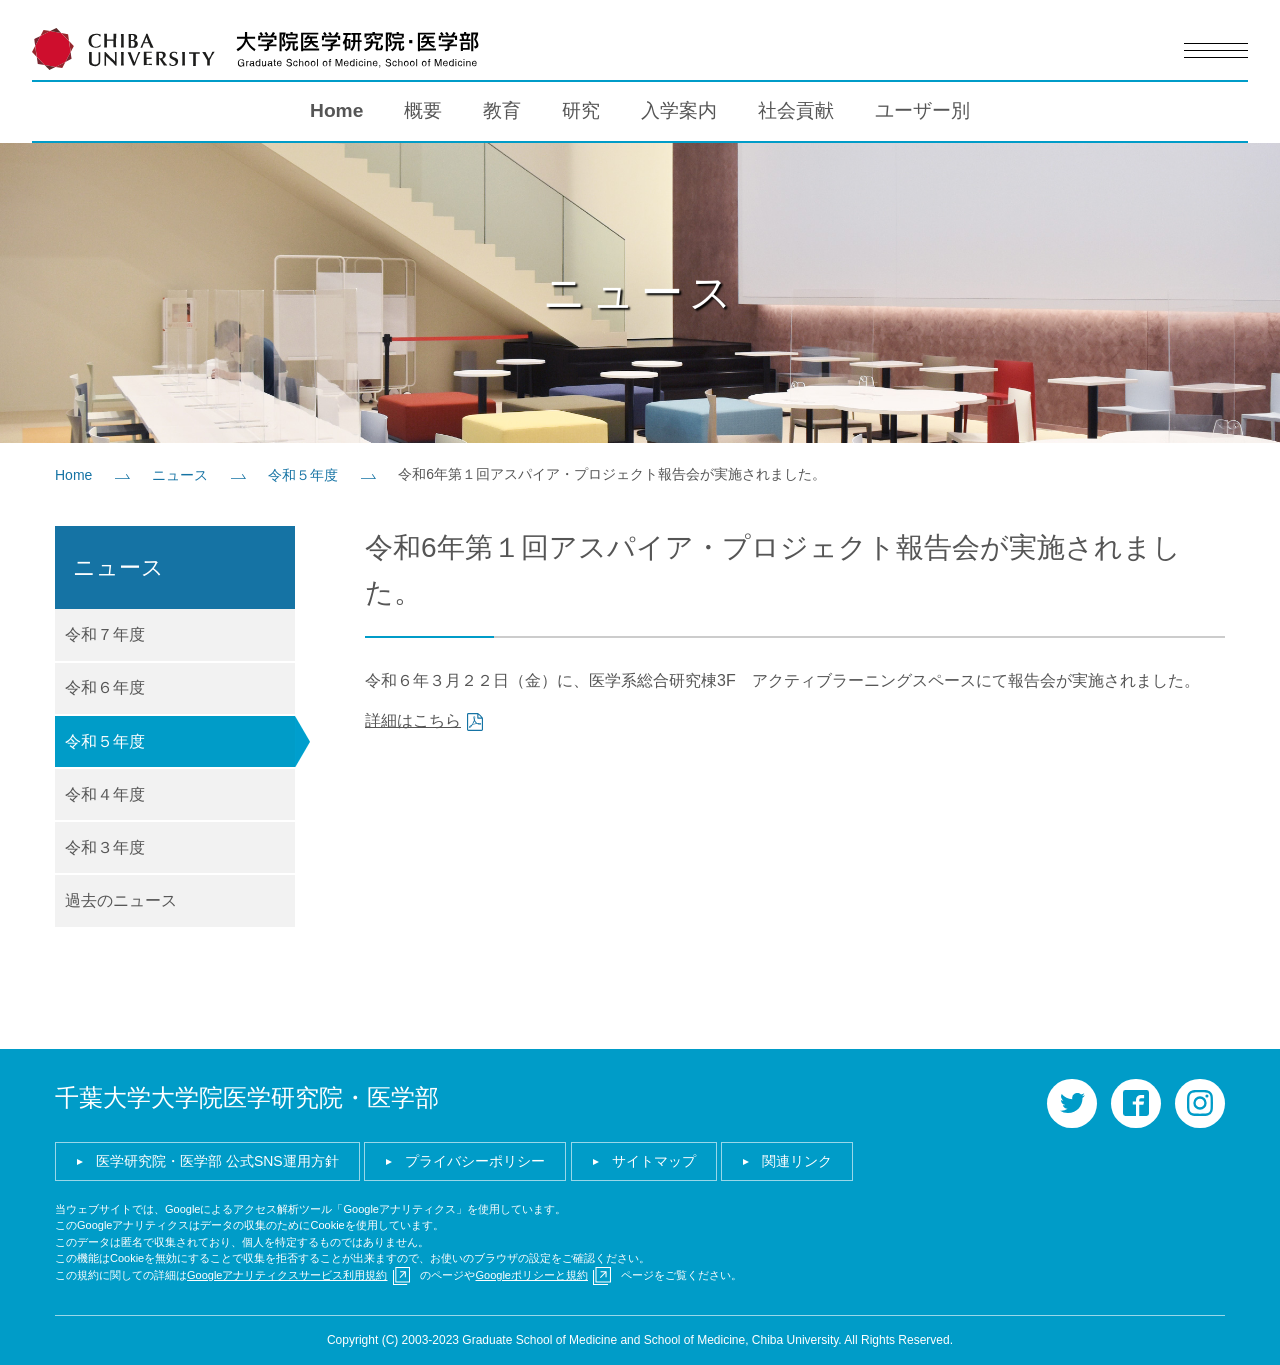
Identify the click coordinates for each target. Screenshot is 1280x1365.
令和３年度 (105, 847)
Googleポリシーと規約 (531, 1275)
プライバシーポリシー (475, 1161)
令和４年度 (105, 794)
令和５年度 (303, 475)
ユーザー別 (922, 110)
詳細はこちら (413, 720)
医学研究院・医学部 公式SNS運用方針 (217, 1161)
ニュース (180, 475)
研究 (581, 110)
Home (336, 110)
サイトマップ (654, 1161)
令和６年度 (105, 687)
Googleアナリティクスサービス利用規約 (287, 1275)
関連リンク (797, 1161)
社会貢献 (796, 110)
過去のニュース (121, 900)
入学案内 (679, 110)
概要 (423, 110)
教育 (502, 110)
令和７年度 (105, 634)
